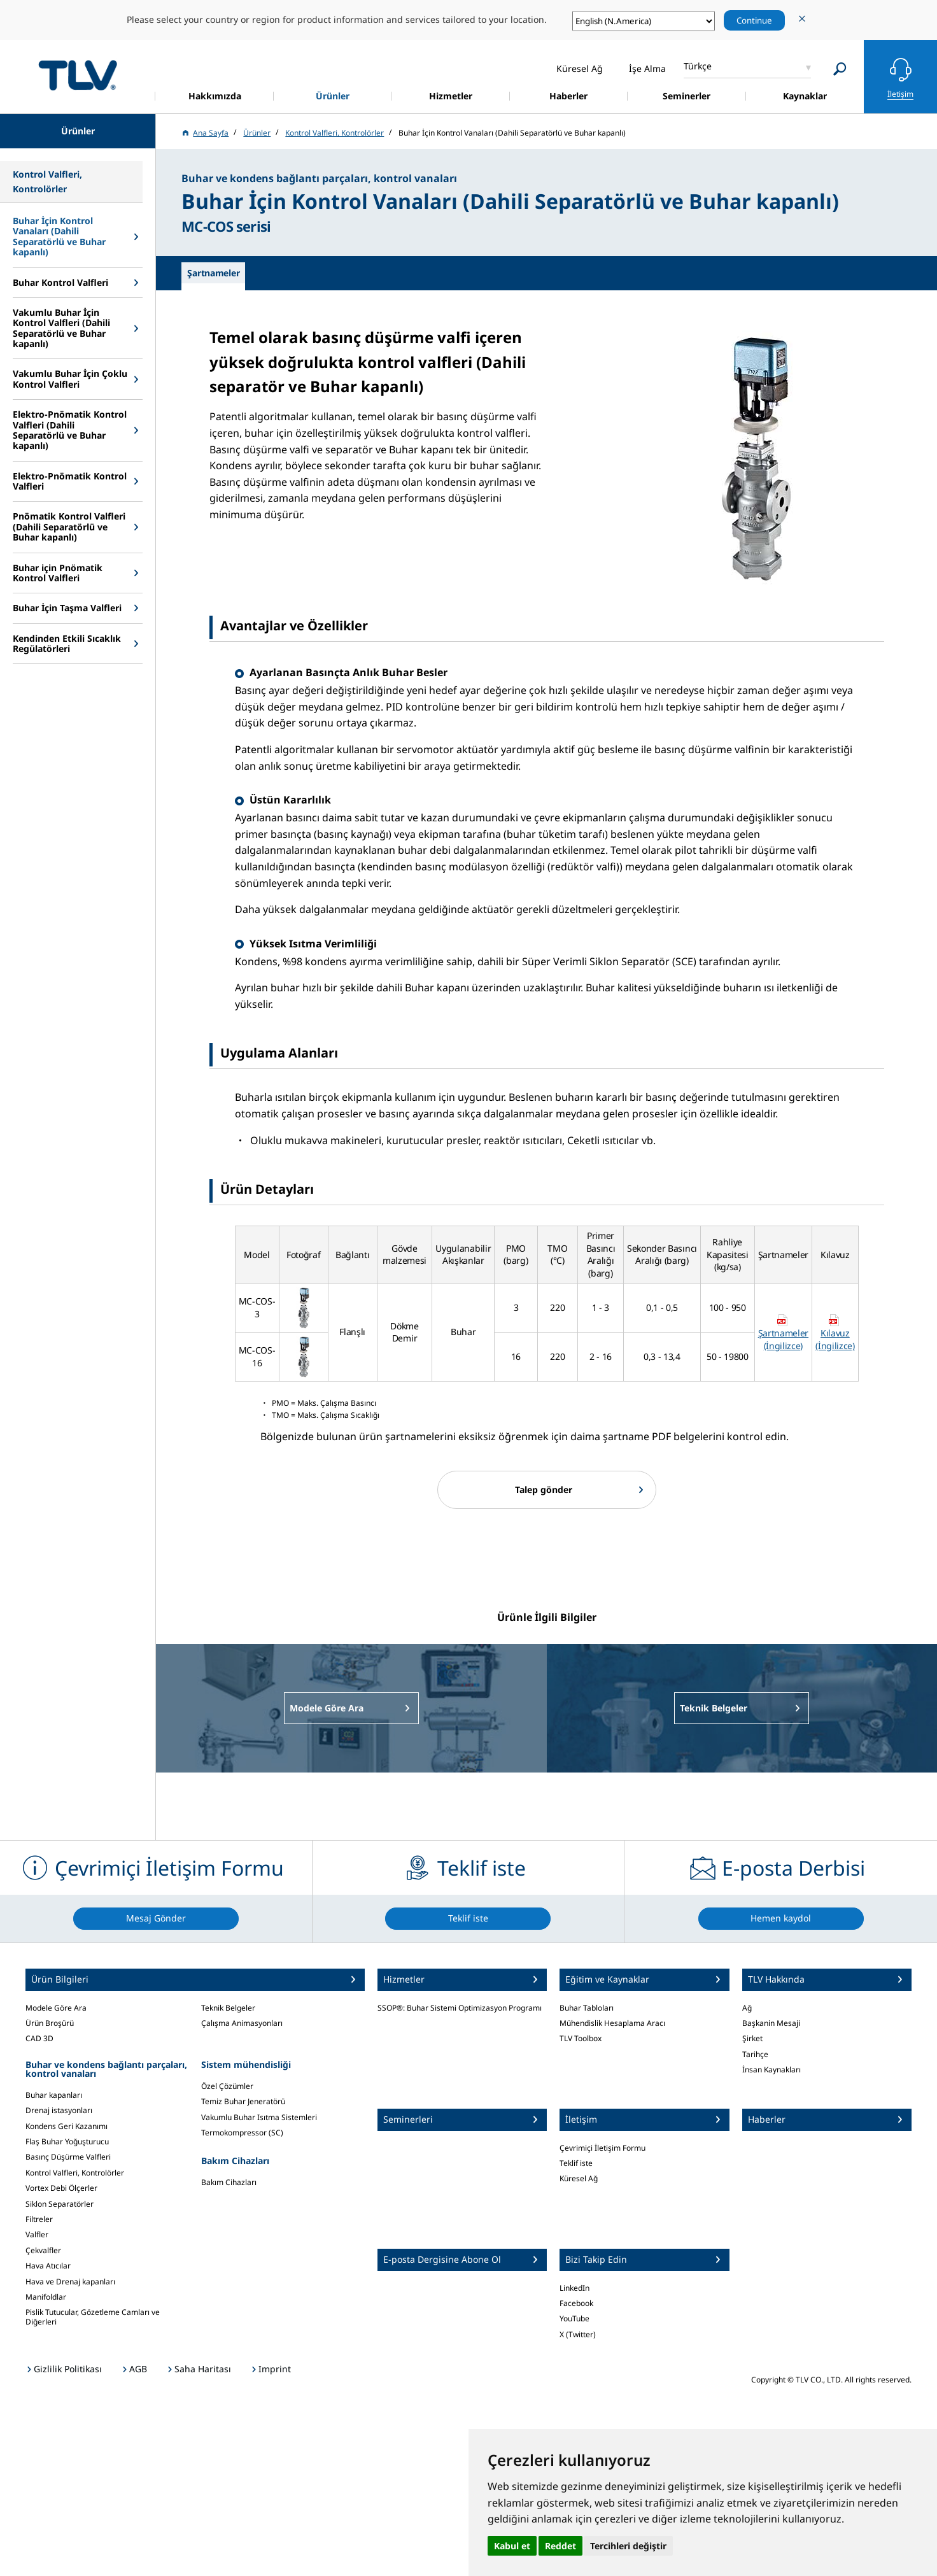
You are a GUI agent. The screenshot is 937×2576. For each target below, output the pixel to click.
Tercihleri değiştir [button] (628, 2546)
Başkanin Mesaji (771, 2023)
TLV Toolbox (581, 2038)
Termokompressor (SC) (242, 2132)
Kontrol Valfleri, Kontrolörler (74, 2172)
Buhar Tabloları (587, 2007)
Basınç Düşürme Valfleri (68, 2156)
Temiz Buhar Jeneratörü (243, 2101)
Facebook (576, 2303)
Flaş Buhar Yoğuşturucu (67, 2141)
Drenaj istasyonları (58, 2110)
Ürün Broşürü (49, 2023)
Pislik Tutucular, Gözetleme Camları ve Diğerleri (92, 2316)
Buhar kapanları (53, 2095)
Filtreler (39, 2219)
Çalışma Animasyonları (242, 2023)
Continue (754, 20)
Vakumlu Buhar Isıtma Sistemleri (259, 2117)
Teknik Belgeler (228, 2007)
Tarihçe (755, 2054)
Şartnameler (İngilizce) (783, 1339)
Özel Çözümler (227, 2086)
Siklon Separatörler (59, 2203)
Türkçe (698, 66)
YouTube (574, 2318)
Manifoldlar (45, 2296)
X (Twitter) (578, 2334)
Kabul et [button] (512, 2546)
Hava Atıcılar (48, 2265)
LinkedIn (574, 2287)
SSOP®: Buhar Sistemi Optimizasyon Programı (459, 2007)
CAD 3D (39, 2038)
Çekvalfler (43, 2250)
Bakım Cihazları (229, 2182)
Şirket (752, 2038)
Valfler (36, 2234)
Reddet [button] (560, 2546)
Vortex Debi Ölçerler (61, 2188)
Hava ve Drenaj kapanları (70, 2281)
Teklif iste (576, 2163)
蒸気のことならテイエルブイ (77, 75)
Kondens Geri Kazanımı (66, 2126)
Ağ (747, 2007)
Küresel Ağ (579, 2178)
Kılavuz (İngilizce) (834, 1339)
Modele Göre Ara (56, 2007)
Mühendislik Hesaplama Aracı (612, 2023)
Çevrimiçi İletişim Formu (602, 2147)
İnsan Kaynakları (771, 2069)
